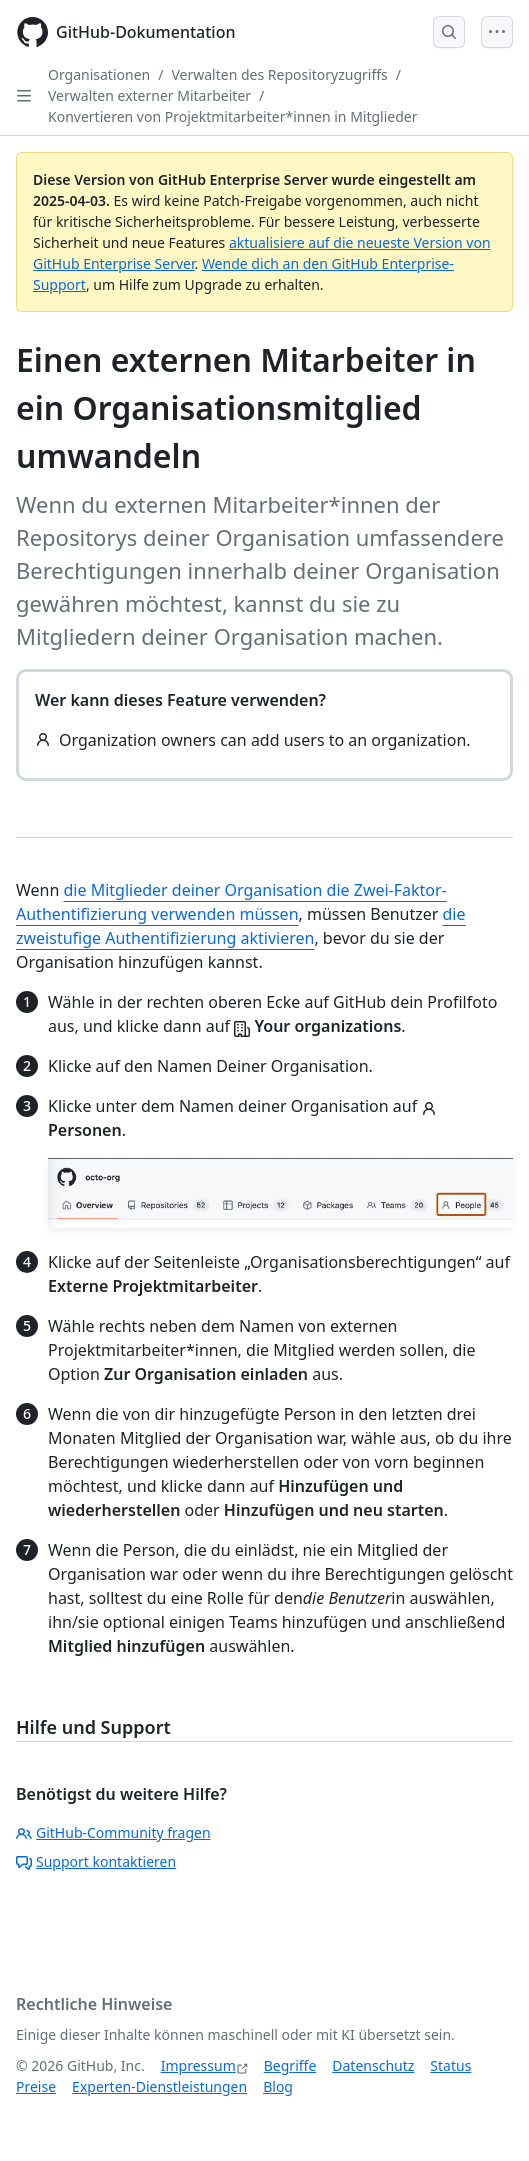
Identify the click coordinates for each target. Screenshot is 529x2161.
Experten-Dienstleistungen (159, 2086)
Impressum (198, 2065)
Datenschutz (373, 2065)
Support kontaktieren (96, 1861)
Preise (36, 2086)
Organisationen (99, 74)
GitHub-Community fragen (113, 1832)
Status (450, 2065)
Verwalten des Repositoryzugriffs (279, 74)
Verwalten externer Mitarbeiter (149, 95)
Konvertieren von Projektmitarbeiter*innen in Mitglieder (233, 116)
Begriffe (290, 2065)
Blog (278, 2086)
